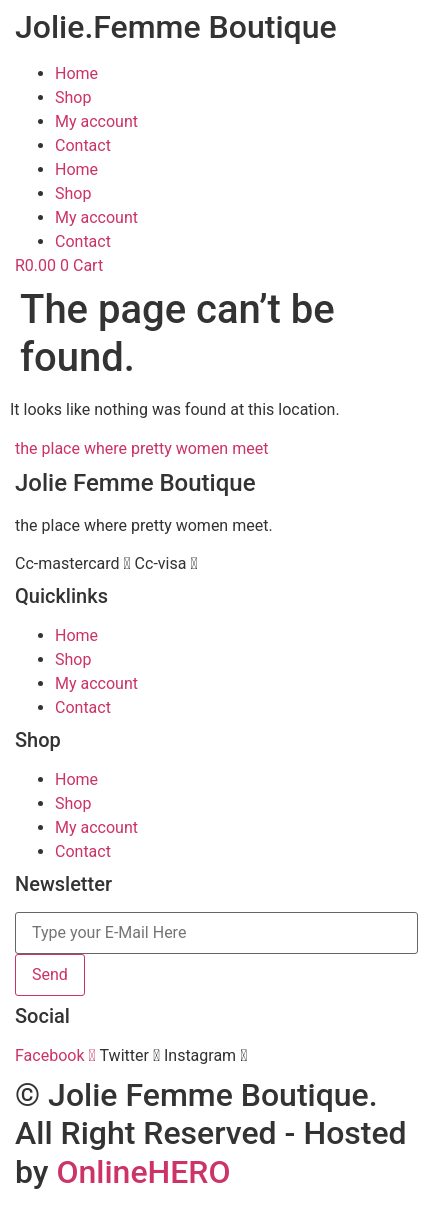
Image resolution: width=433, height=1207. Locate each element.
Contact (83, 145)
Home (76, 73)
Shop (73, 97)
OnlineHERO (143, 1172)
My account (96, 121)
